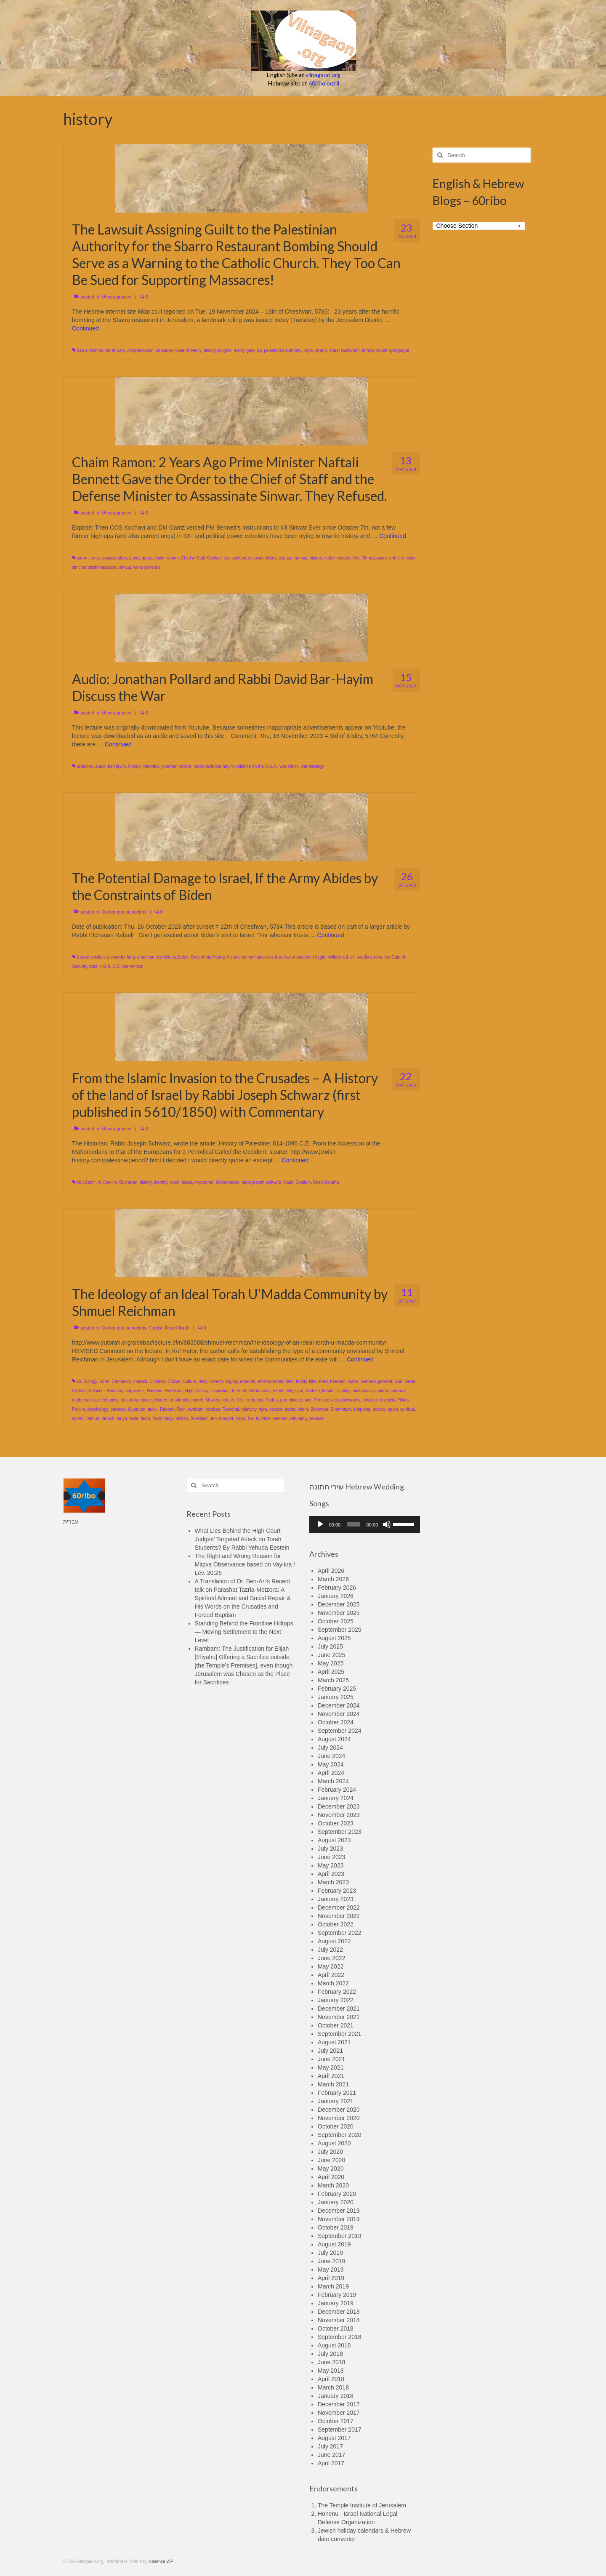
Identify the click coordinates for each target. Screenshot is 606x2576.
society (379, 1409)
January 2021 (336, 2101)
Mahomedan (227, 1182)
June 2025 (331, 1655)
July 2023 (330, 1848)
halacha (79, 1390)
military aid (338, 957)
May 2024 (330, 1764)
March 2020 (333, 2185)
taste (133, 1418)
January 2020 (336, 2202)
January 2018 (336, 2395)
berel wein (115, 350)
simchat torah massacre (94, 567)
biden (183, 957)
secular (276, 1409)
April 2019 (331, 2278)
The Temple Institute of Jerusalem (362, 2505)
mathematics (84, 1400)
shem (303, 1409)
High (189, 1390)
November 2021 (339, 2017)
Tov (250, 1418)
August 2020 (334, 2143)
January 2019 (336, 2303)
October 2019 (336, 2227)
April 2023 (331, 1873)
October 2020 (336, 2126)
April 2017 (331, 2463)
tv (257, 1418)
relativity (248, 1409)
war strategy (312, 766)
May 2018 (330, 2370)
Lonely (343, 1390)
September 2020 (339, 2134)
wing (302, 1418)
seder (290, 1409)
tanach (107, 1418)
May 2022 (330, 1966)
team (145, 1418)
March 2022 (333, 1983)
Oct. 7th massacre (370, 558)
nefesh (227, 1400)
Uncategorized (117, 296)
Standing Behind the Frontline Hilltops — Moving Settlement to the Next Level (244, 1632)
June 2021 (331, 2059)
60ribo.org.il (323, 83)
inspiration (220, 1390)
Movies (212, 1400)
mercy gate (244, 350)
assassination (114, 558)
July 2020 (330, 2151)
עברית (71, 1521)
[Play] (320, 1524)
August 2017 (334, 2438)
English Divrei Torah (169, 1327)
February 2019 (337, 2294)
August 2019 (334, 2244)
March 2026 (333, 1579)
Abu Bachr (86, 1182)
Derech (216, 1381)
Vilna (266, 1418)
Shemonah (341, 1409)
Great (410, 1381)
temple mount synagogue (385, 350)
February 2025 (337, 1688)
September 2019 (339, 2235)
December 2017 (339, 2404)
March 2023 (333, 1882)
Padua (272, 1400)
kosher (328, 1390)
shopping (361, 1409)
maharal (398, 1390)
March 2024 (333, 1781)
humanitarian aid (257, 957)
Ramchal (230, 1409)
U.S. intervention (128, 966)
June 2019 (331, 2261)
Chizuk (174, 1381)
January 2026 (336, 1596)
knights (224, 350)
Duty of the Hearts (208, 957)
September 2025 (339, 1629)
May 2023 (330, 1865)
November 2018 (339, 2320)
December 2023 (339, 1806)
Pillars (403, 1400)
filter (312, 1381)
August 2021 (334, 2042)
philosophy (350, 1400)
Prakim (78, 1409)
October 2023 (336, 1823)
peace (305, 1400)
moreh (197, 1400)
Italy (289, 1390)
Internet (239, 1390)
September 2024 (339, 1730)
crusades (164, 350)
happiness (135, 1390)
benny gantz (140, 558)
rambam (196, 1409)
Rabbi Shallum (297, 1182)
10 (79, 1381)
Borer (104, 1381)
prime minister (402, 558)
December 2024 (339, 1705)
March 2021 (333, 2084)
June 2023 (331, 1857)
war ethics (288, 766)
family (301, 1381)
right (263, 1409)
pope (308, 350)
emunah (247, 1381)
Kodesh (313, 1390)
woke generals (146, 567)
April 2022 (331, 1974)
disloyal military (262, 558)
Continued (85, 328)
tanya (122, 1418)
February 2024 (337, 1789)
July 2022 (330, 1949)
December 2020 (339, 2109)
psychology (98, 1409)
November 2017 (339, 2412)
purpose (118, 1409)
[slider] (353, 1524)
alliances (85, 766)
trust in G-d (99, 966)
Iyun (299, 1390)
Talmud (92, 1418)
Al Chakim (107, 1182)
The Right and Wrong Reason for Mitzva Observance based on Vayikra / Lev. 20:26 (245, 1564)
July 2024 (330, 1747)
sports (77, 1418)
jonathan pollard (176, 766)
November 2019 (339, 2219)
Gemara (368, 1381)
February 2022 (337, 1991)
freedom (338, 1381)
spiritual (407, 1409)
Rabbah (167, 1409)
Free (323, 1381)
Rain (181, 1409)
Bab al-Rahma (90, 350)
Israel (187, 1182)
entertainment (270, 1381)
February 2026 (337, 1587)
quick (152, 1409)
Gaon (353, 1381)
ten (214, 1418)
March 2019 (333, 2286)
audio (100, 766)
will (293, 1418)
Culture (189, 1381)
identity (160, 1182)
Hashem (154, 1390)
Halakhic (115, 1390)
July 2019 (330, 2252)
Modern (161, 1400)
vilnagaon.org (323, 74)
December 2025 (339, 1604)
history (210, 350)
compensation (140, 350)
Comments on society (124, 911)
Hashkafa (174, 1390)
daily (203, 1381)
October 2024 (336, 1722)
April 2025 (331, 1671)
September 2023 (339, 1831)
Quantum (136, 1409)
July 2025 (330, 1646)
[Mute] (387, 1524)
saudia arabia (369, 957)
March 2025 (333, 1680)
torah (240, 1418)
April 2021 (331, 2076)
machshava (362, 1390)
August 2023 (334, 1840)
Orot (241, 1400)
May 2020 (330, 2168)
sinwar (125, 567)
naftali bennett (337, 558)
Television (199, 1418)
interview (151, 766)
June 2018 (331, 2362)
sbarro (321, 350)
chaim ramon (166, 558)
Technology (162, 1418)
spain (393, 1409)
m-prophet (204, 1182)
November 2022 (339, 1916)
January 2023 (336, 1899)
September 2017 (339, 2429)
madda (381, 1390)
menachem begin (309, 957)
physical (369, 1400)
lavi (287, 957)
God (398, 1381)
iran (278, 957)
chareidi (139, 1381)
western (280, 1418)
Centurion (121, 1381)
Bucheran (129, 1182)
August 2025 (334, 1638)
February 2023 (337, 1890)
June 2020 (331, 2160)
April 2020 (331, 2177)
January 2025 (336, 1697)
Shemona (319, 1409)
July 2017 (330, 2446)
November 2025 (339, 1612)
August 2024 (334, 1739)
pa (259, 350)
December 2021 (339, 2008)
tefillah (181, 1418)
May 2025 (330, 1663)
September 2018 (339, 2337)
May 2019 (330, 2269)
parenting (289, 1400)
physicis (387, 1400)
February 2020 (337, 2193)
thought (226, 1418)
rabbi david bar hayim (214, 766)
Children (157, 1381)
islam (174, 1182)
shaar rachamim (345, 350)
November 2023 (339, 1814)
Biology (90, 1381)
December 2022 (339, 1907)
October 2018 (336, 2328)
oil (352, 957)
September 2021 (339, 2033)
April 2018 (331, 2379)
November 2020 (339, 2118)
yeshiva (316, 1418)
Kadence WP (161, 2561)
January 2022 (336, 2000)
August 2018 (334, 2345)
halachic (97, 1390)
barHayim (117, 766)
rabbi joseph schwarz (261, 1182)
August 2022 (334, 1941)
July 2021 (330, 2050)
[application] (364, 1524)
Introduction (260, 1390)
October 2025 (336, 1621)
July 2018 (330, 2353)
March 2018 (333, 2387)
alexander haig (121, 957)
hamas (301, 558)
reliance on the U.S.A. (256, 766)
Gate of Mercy (188, 350)
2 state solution (91, 957)
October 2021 (336, 2025)
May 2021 (330, 2067)
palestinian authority (282, 350)
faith (290, 1381)
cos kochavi (235, 558)
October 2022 (336, 1924)
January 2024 (336, 1798)
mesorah (129, 1400)
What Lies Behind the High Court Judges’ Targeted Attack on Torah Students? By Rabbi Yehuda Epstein (242, 1539)
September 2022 (339, 1932)
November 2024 (339, 1713)
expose (285, 558)
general (385, 1381)
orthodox (255, 1400)
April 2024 (331, 1772)
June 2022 (331, 1958)
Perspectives (326, 1400)
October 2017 (336, 2421)
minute (145, 1400)
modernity (180, 1400)
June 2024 (331, 1756)
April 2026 (331, 1570)
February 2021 (337, 2092)
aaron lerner (88, 558)
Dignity (231, 1381)
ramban (213, 1409)
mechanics (108, 1400)
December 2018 (339, 2311)
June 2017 (331, 2454)
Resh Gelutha (326, 1182)
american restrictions (156, 957)
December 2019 (339, 2210)
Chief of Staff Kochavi (201, 558)
